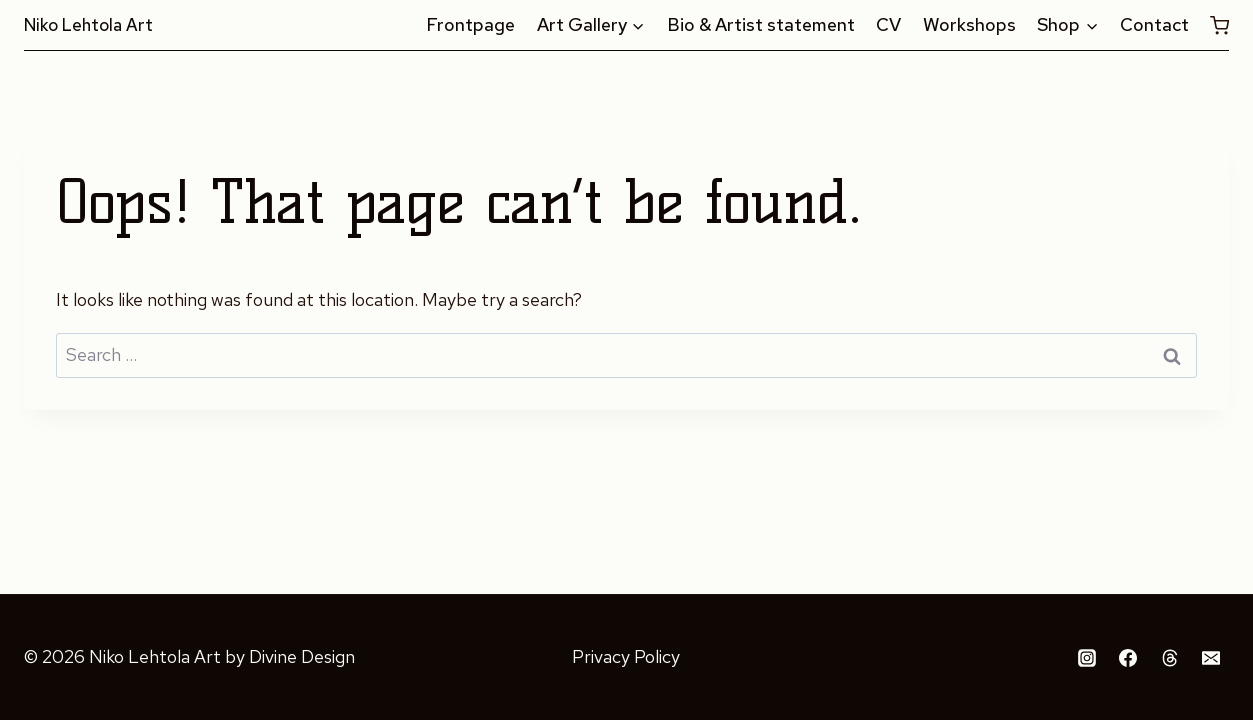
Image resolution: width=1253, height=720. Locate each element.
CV (888, 24)
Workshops (969, 24)
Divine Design (302, 656)
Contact (1154, 24)
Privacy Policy (626, 656)
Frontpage (470, 24)
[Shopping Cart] (1219, 25)
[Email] (1211, 658)
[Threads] (1170, 658)
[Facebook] (1128, 658)
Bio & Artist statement (761, 24)
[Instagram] (1087, 658)
